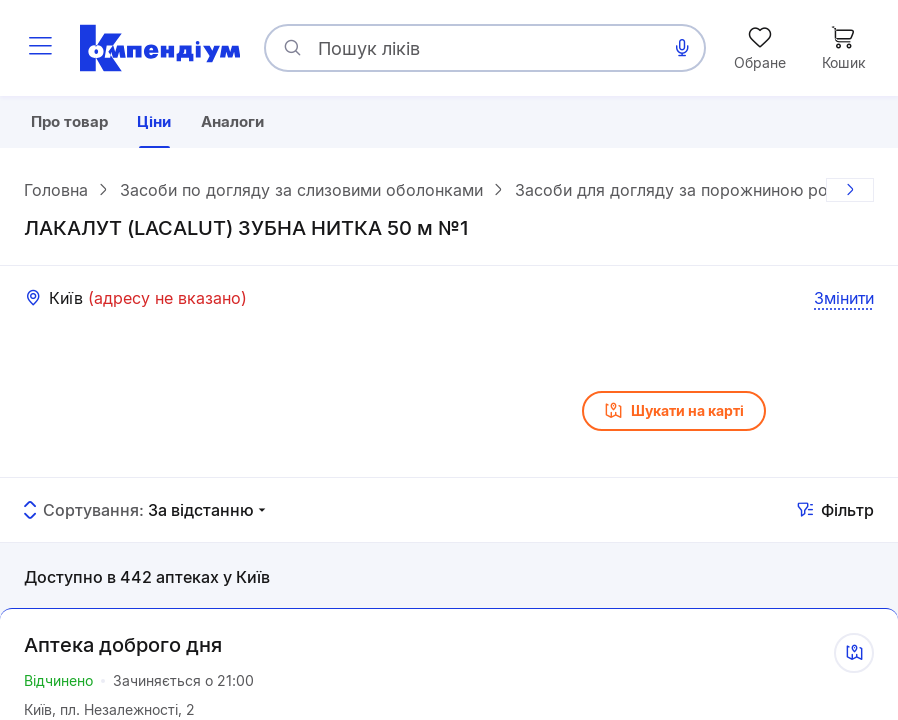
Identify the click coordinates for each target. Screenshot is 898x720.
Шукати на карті (674, 414)
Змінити (844, 301)
